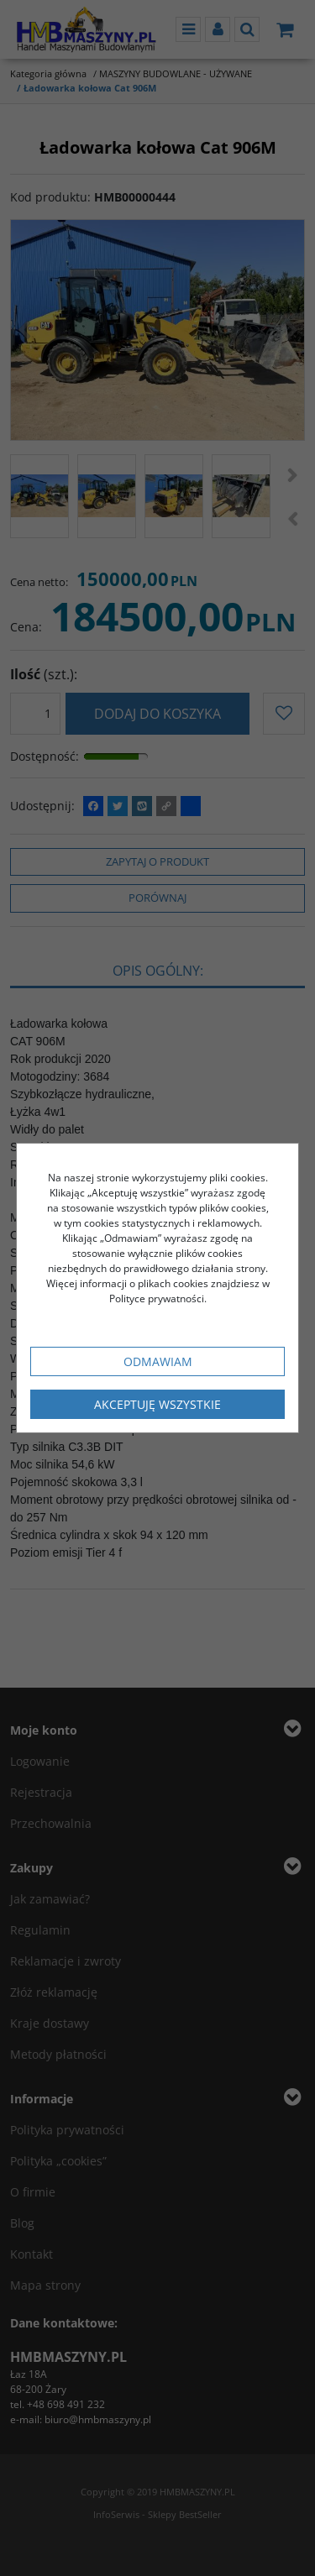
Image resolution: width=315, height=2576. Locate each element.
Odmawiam (157, 1361)
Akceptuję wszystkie (157, 1404)
